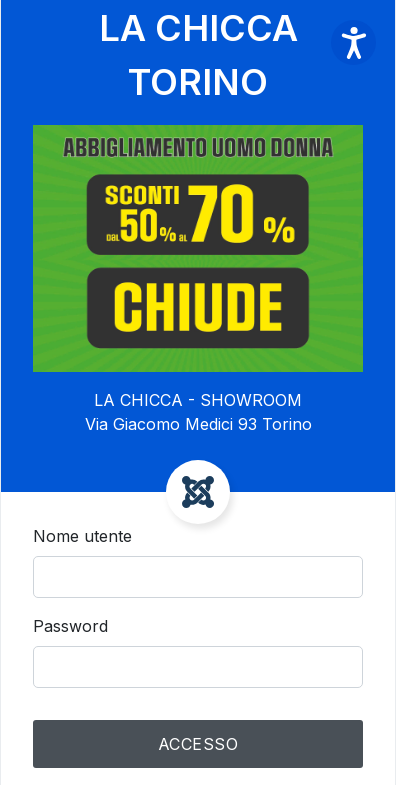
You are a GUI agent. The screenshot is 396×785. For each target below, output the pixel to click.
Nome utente (82, 536)
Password (70, 626)
